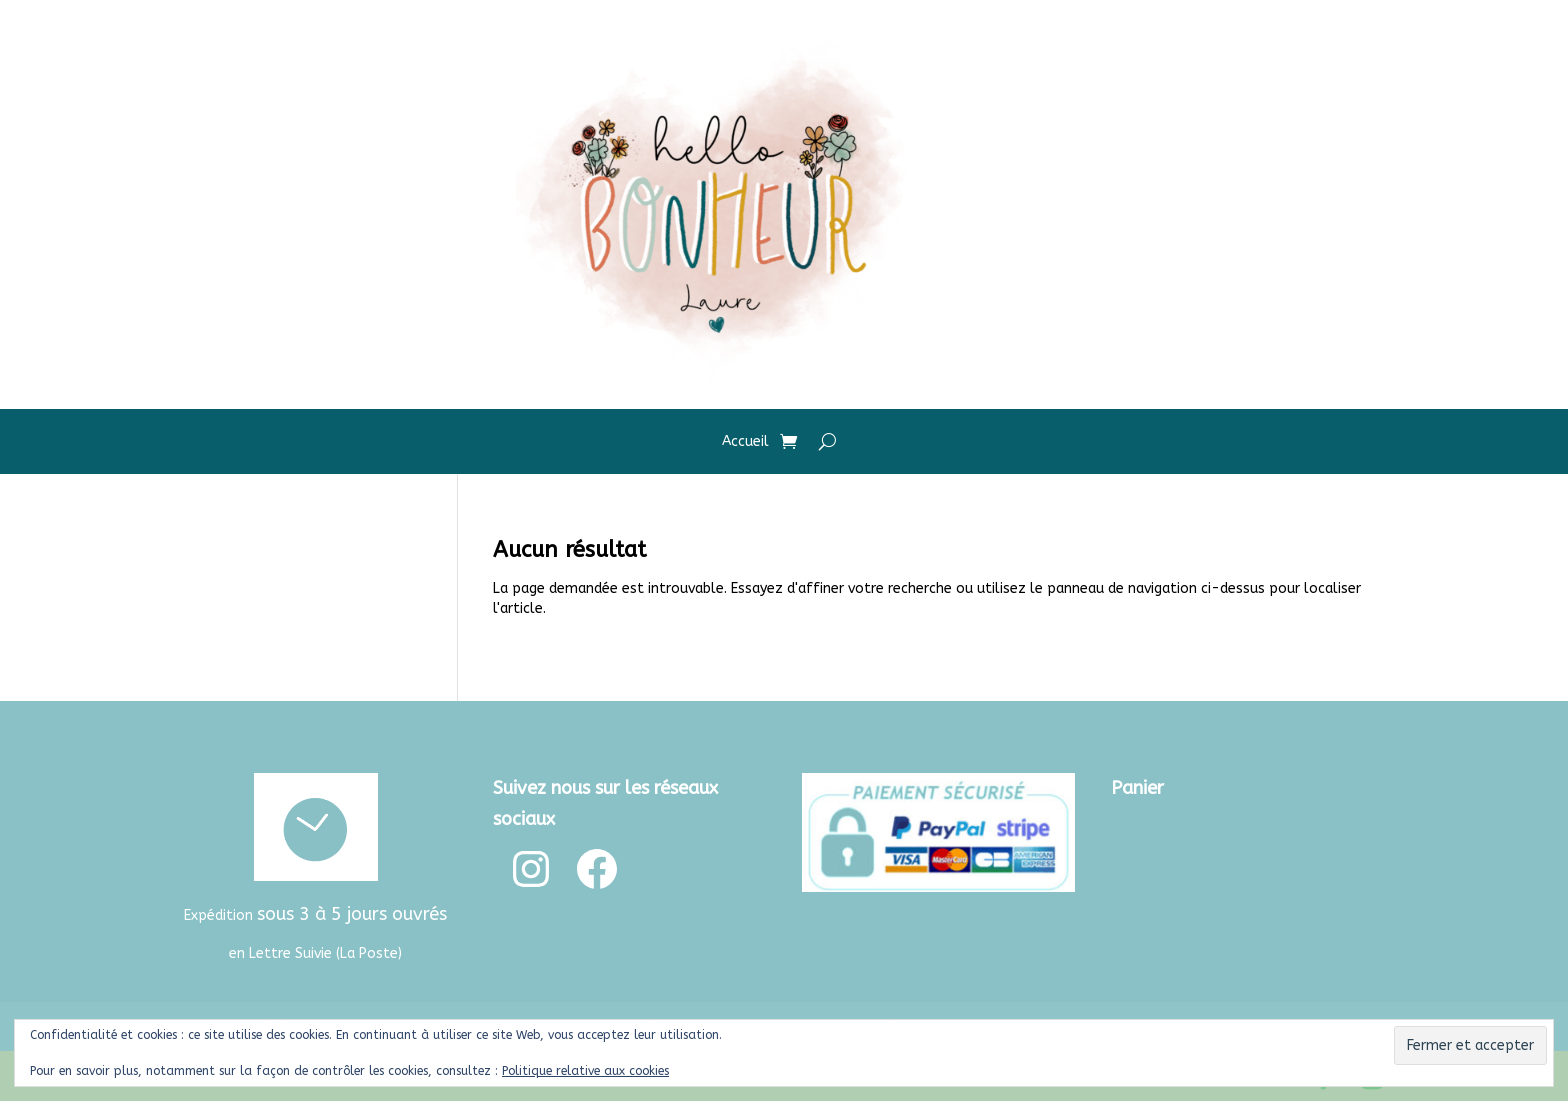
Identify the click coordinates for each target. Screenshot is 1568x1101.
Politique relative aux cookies (585, 1071)
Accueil (745, 442)
